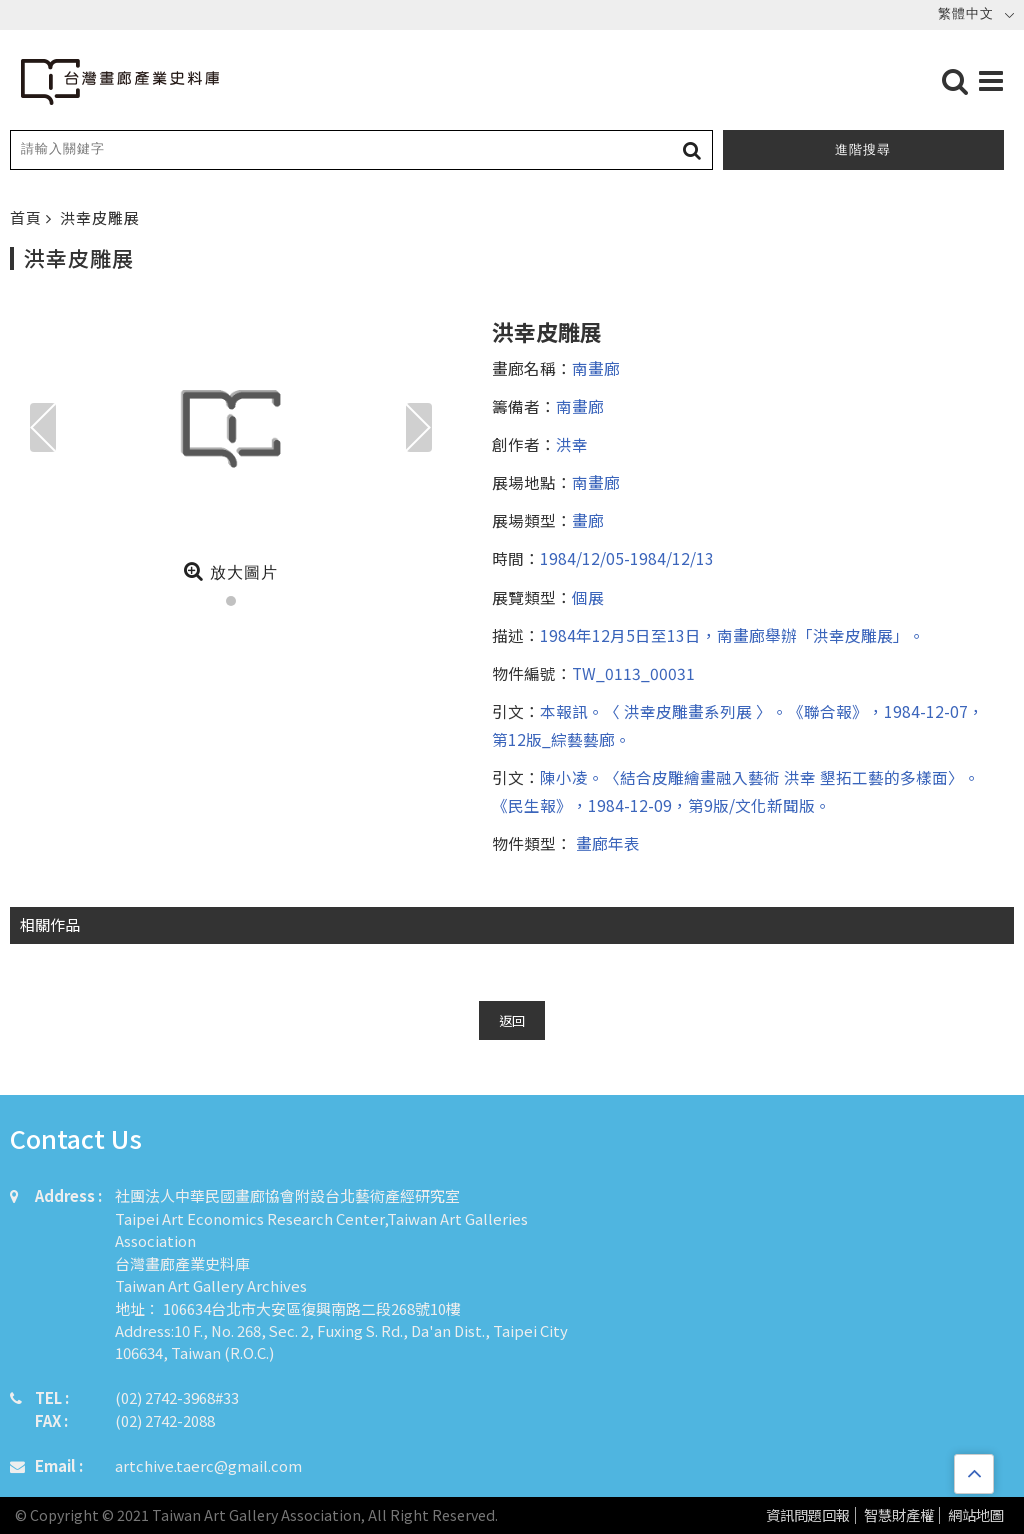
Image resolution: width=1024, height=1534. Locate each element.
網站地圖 (976, 1515)
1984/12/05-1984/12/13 (627, 558)
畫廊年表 (606, 843)
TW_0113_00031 (633, 673)
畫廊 (588, 520)
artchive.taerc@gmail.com (208, 1465)
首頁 (28, 217)
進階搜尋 (863, 149)
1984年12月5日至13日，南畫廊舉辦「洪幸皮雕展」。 (732, 635)
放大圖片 (230, 571)
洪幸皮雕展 (100, 217)
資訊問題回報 (808, 1515)
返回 (512, 1020)
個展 (588, 597)
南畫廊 (596, 368)
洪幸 (572, 444)
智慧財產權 (899, 1515)
